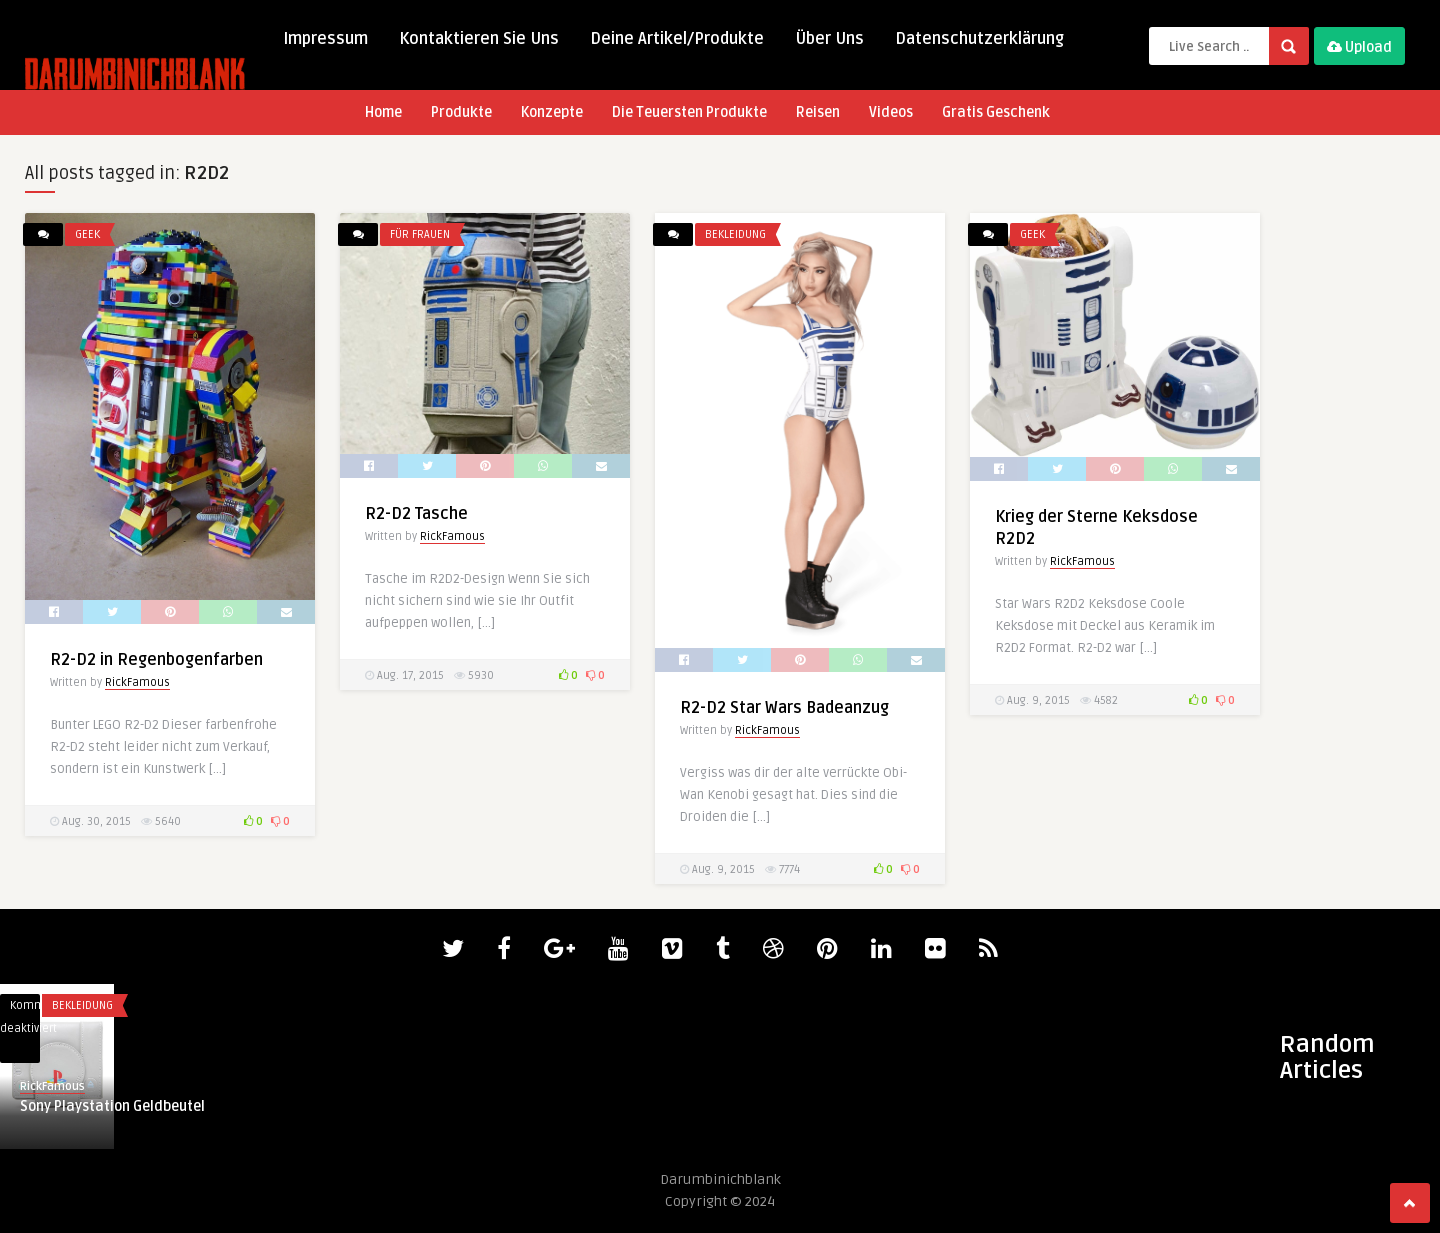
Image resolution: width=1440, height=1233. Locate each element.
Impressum (325, 39)
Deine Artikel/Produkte (677, 39)
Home (383, 112)
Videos (891, 112)
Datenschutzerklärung (979, 39)
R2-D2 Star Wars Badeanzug (784, 708)
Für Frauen (420, 234)
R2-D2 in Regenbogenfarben (156, 660)
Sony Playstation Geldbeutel (112, 1106)
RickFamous (137, 682)
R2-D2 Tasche (416, 514)
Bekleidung (735, 234)
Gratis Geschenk (996, 112)
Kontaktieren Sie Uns (479, 39)
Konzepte (552, 112)
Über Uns (829, 39)
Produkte (461, 112)
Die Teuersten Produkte (689, 112)
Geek (87, 234)
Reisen (818, 112)
